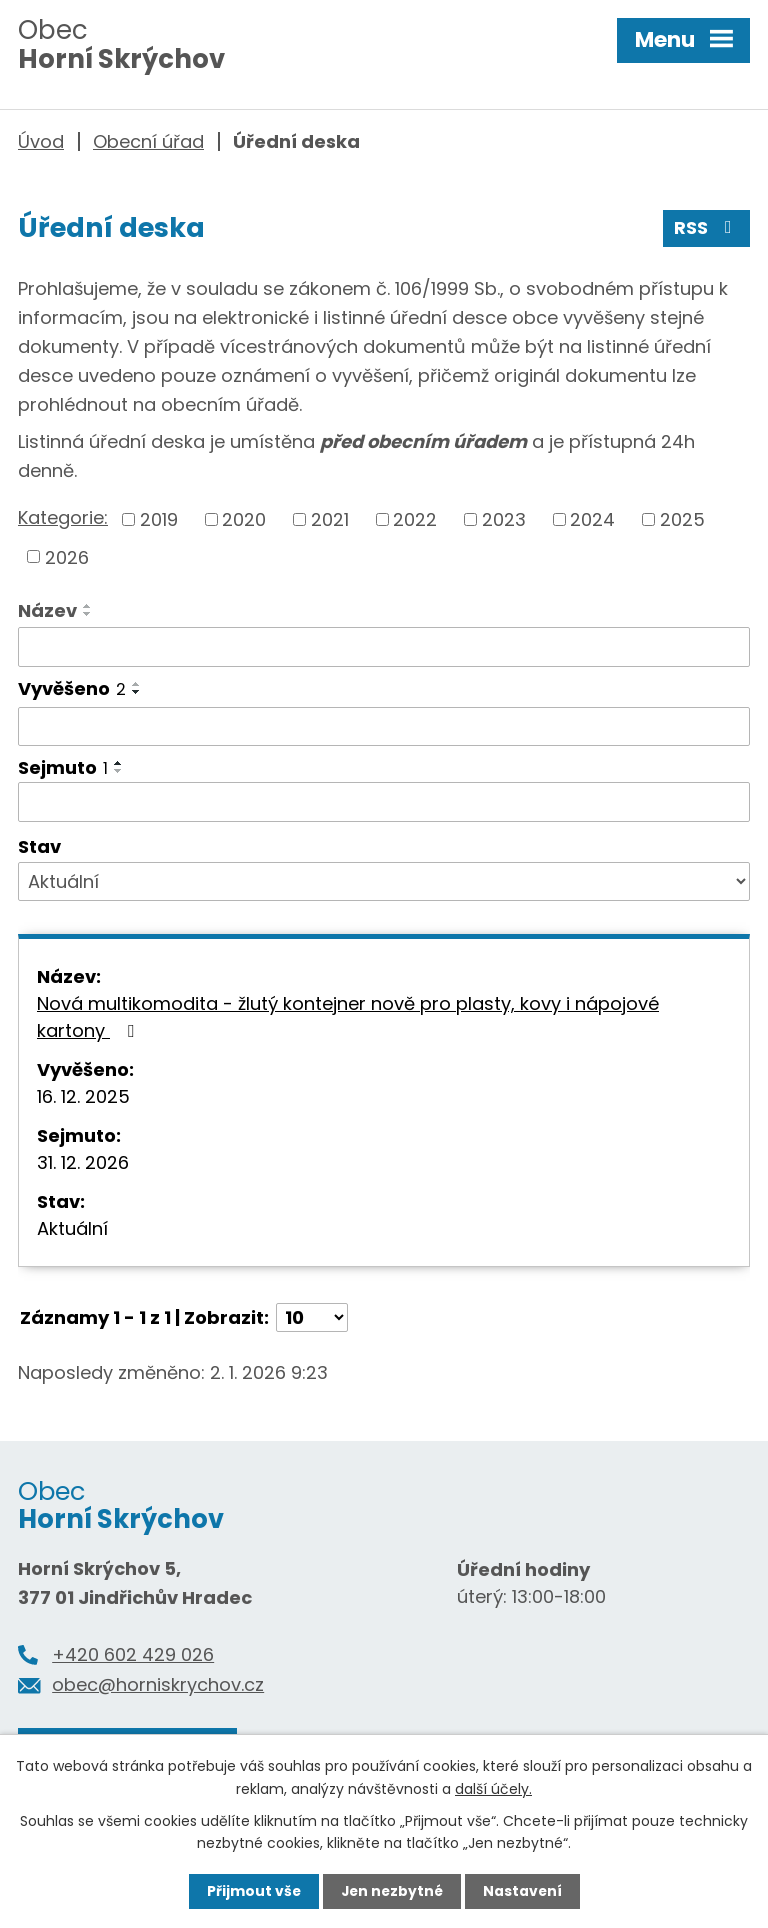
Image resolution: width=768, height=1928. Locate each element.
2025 (682, 520)
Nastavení (524, 1891)
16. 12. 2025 (83, 1097)
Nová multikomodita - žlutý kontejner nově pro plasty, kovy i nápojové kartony (348, 1018)
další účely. (493, 1788)
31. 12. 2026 (83, 1163)
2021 (330, 520)
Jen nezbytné (391, 1891)
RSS (707, 229)
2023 (504, 520)
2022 (415, 520)
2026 (67, 557)
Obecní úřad (148, 141)
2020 (244, 520)
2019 (159, 520)
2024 (592, 520)
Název (47, 611)
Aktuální (72, 1229)
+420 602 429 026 (133, 1655)
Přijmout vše (251, 1891)
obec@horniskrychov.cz (158, 1685)
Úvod (41, 141)
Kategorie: (63, 518)
